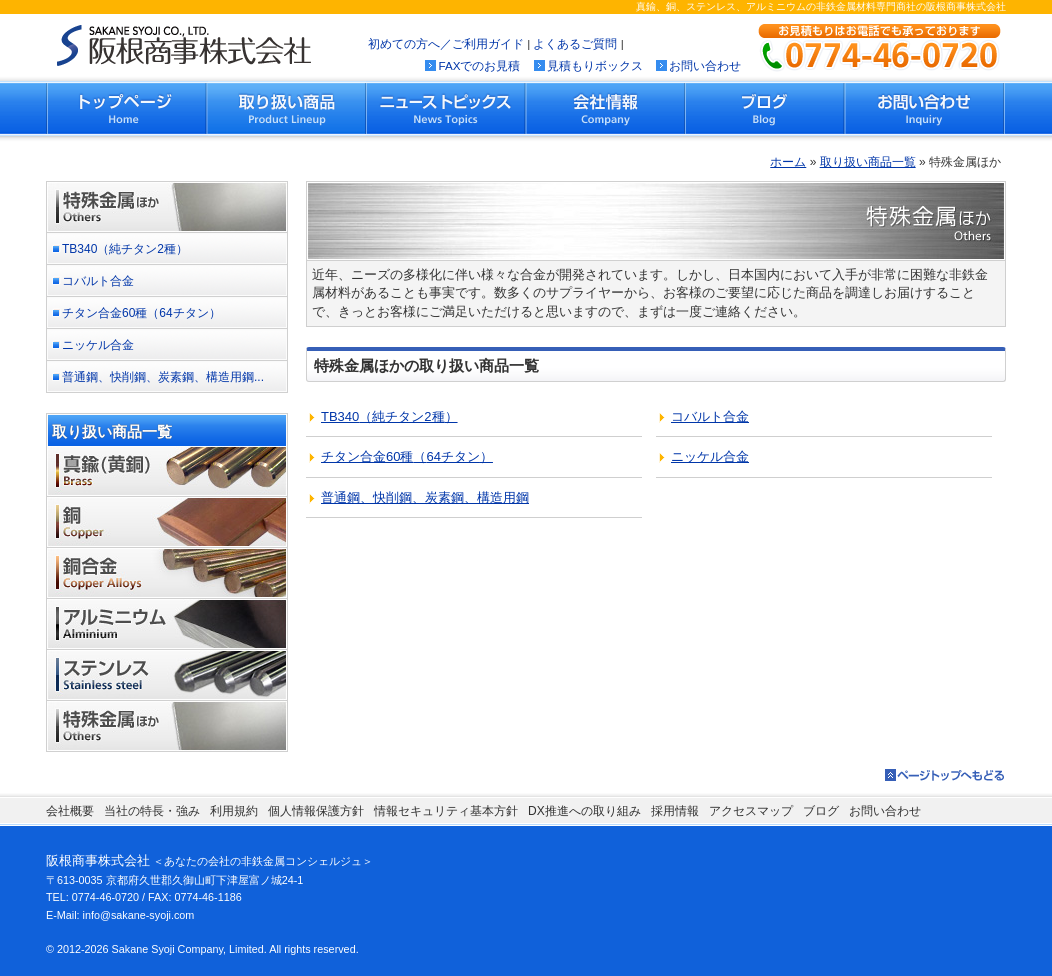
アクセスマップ (751, 811)
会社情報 (605, 108)
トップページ (127, 108)
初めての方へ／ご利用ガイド (446, 43)
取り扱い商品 (287, 108)
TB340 (125, 249)
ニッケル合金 (98, 345)
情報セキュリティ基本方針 (446, 811)
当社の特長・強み (152, 811)
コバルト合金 (98, 281)
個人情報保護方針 (316, 811)
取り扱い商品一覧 (868, 162)
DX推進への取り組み (584, 811)
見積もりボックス (595, 65)
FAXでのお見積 (479, 65)
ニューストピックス (446, 108)
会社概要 (70, 811)
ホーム (788, 162)
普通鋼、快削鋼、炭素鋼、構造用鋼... (163, 377)
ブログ (765, 108)
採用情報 (675, 811)
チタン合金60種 (141, 313)
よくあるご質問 (575, 43)
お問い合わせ (705, 65)
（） (389, 416)
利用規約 (234, 811)
